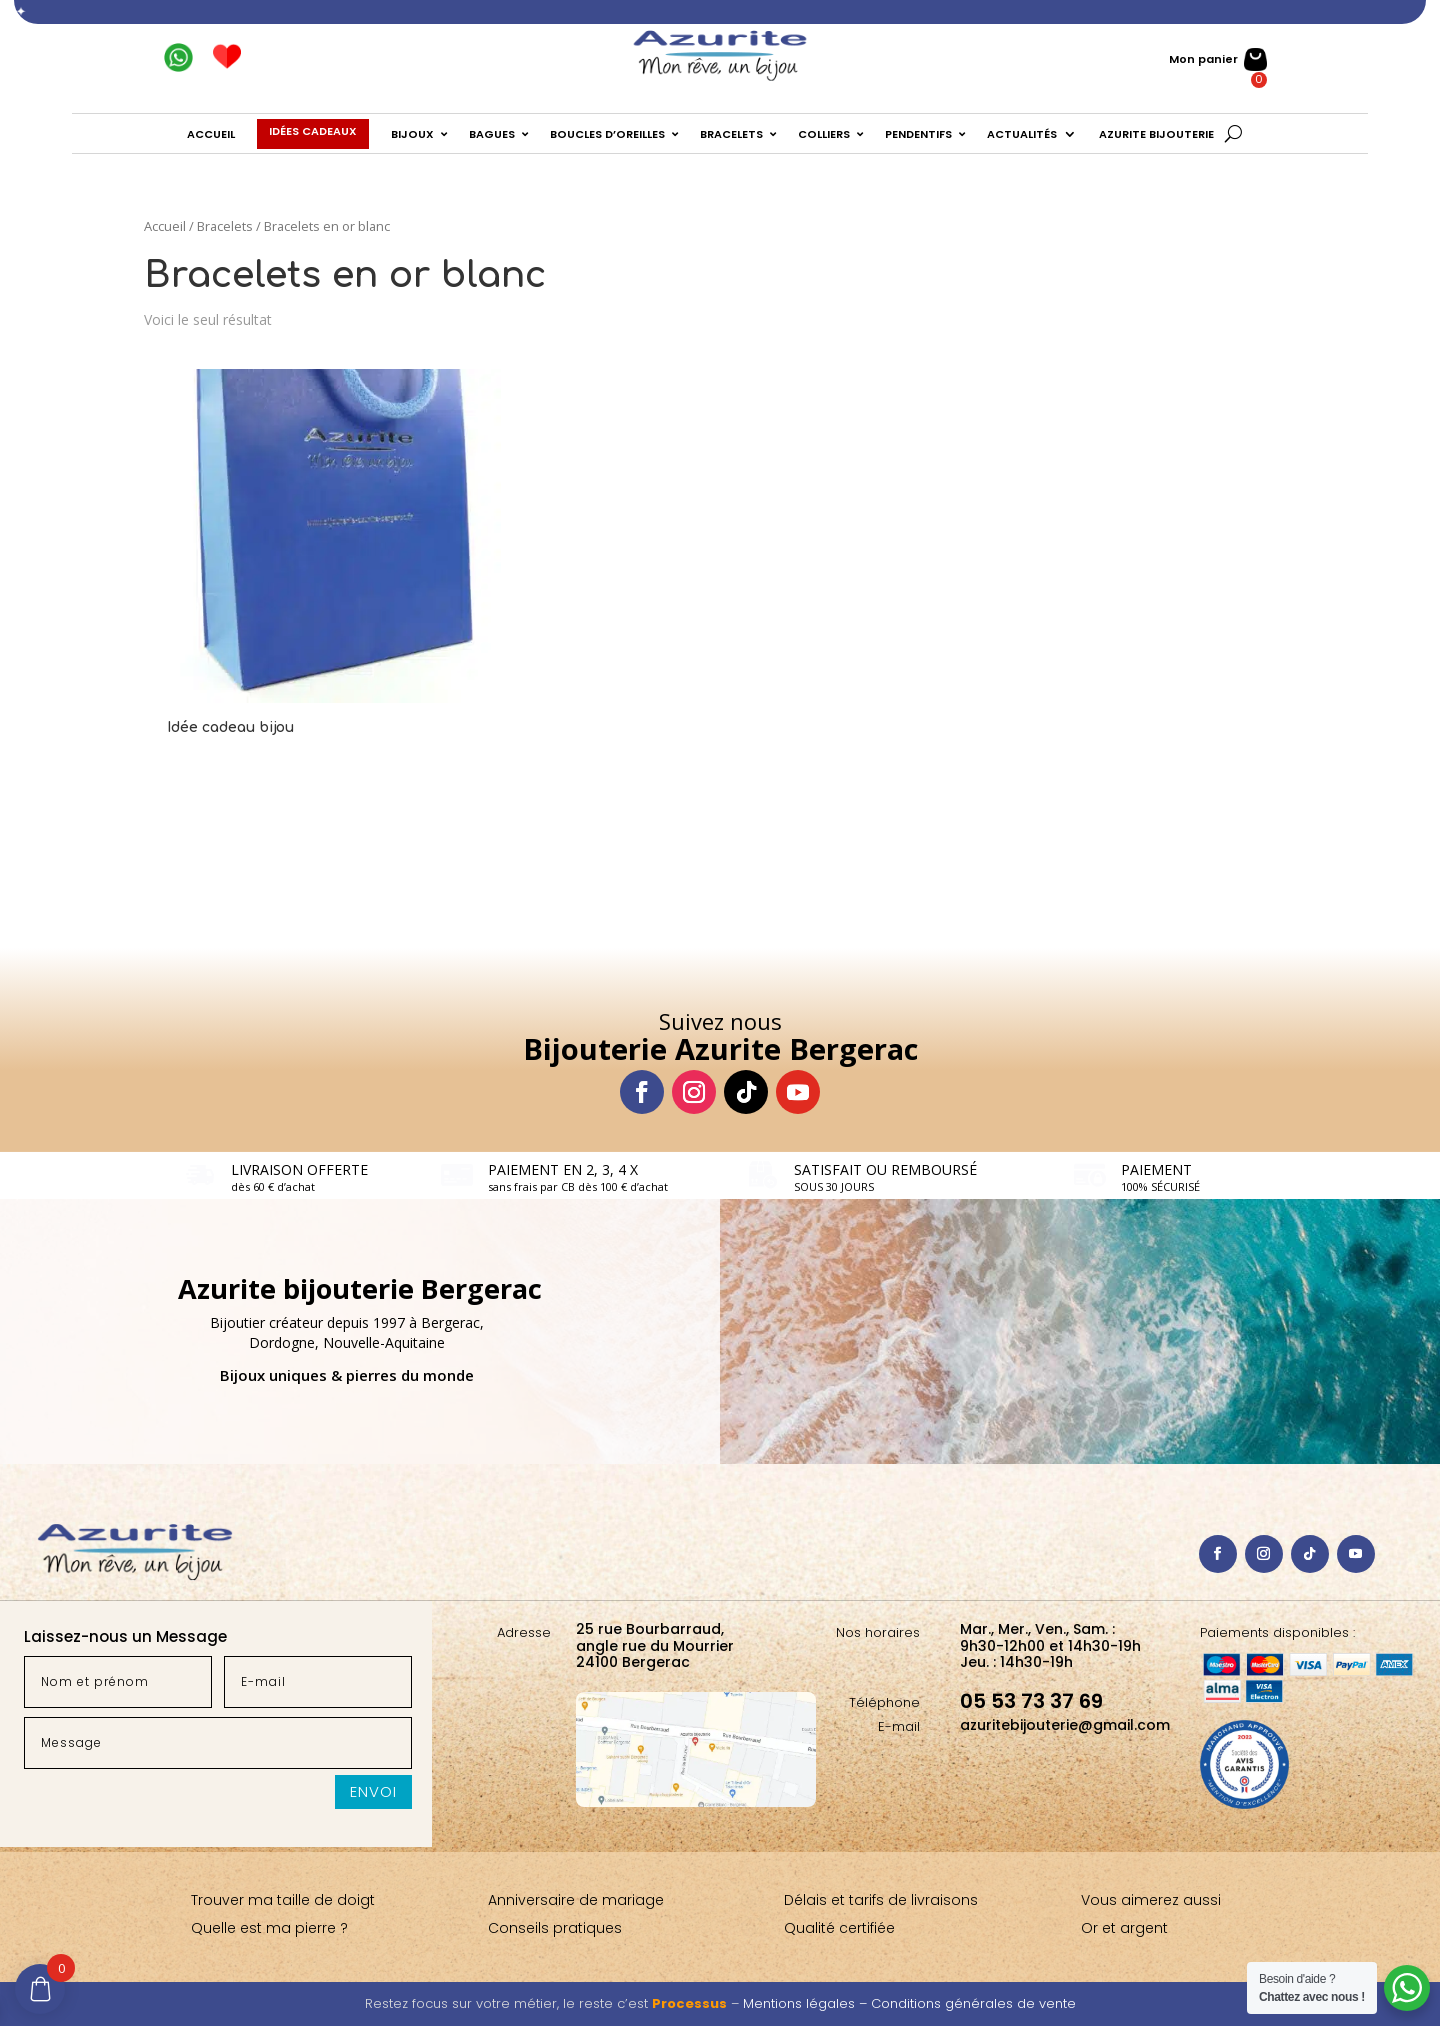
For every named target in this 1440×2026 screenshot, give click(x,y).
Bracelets (225, 226)
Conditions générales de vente (973, 2003)
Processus (689, 2003)
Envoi (373, 1791)
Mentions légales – (807, 2003)
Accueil (165, 226)
